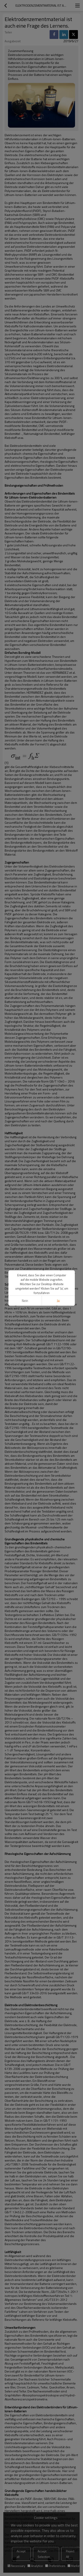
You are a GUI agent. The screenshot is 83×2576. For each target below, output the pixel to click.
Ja (58, 1300)
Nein (25, 1300)
